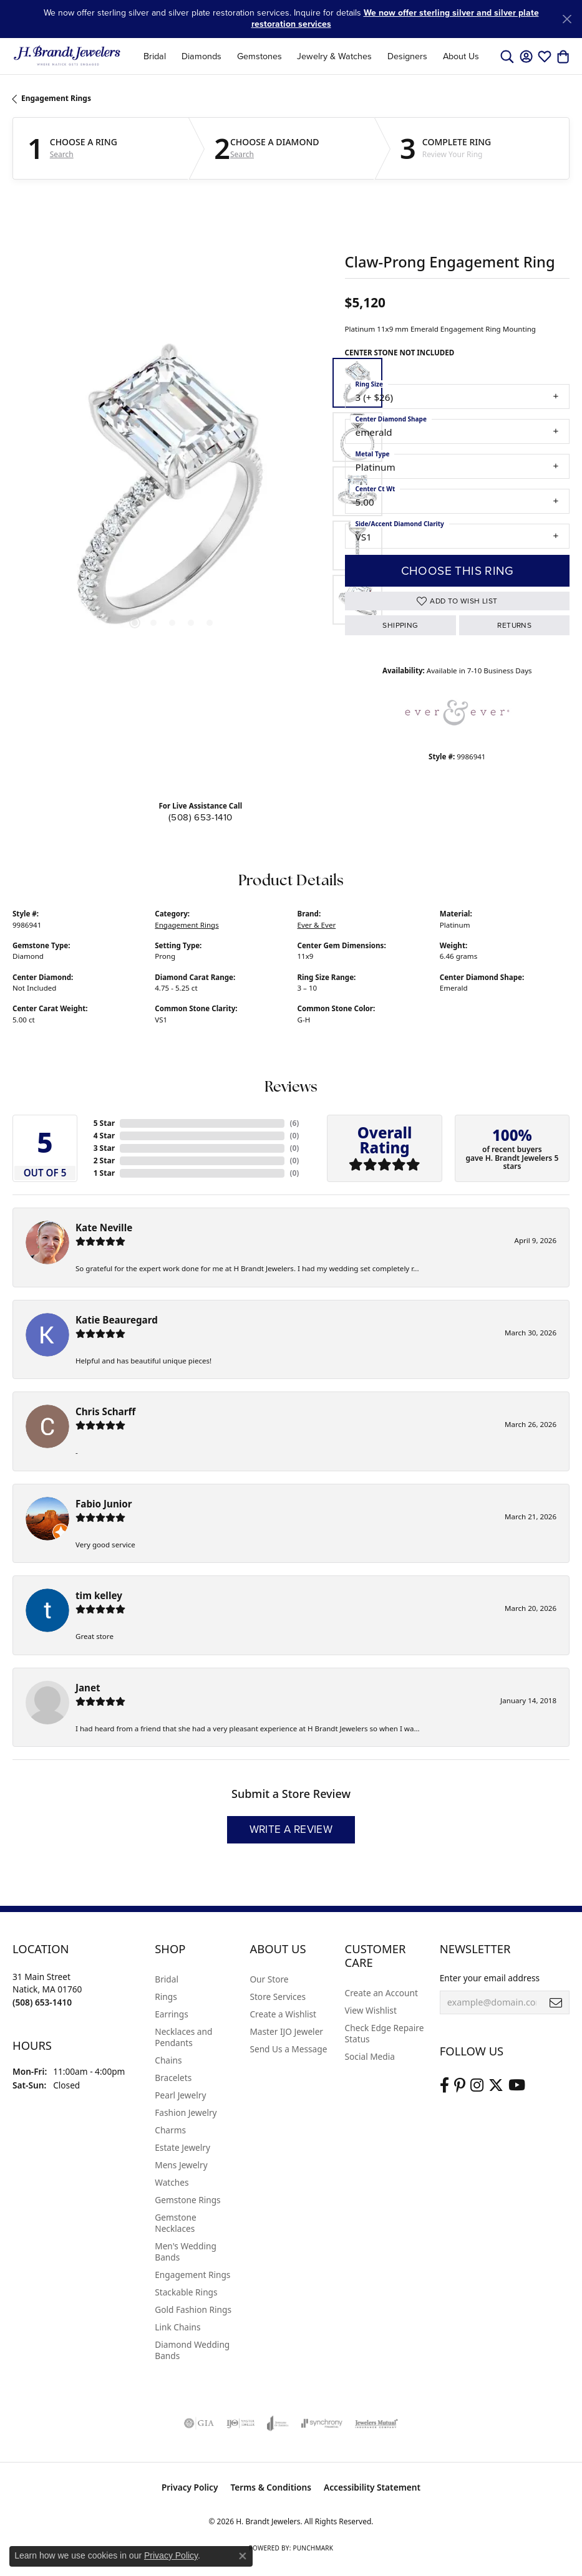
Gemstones (259, 56)
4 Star (104, 1135)
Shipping (400, 625)
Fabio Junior (103, 1503)
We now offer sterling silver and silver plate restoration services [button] (395, 18)
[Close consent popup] (242, 2556)
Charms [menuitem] (170, 2130)
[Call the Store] (42, 2002)
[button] (507, 56)
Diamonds (201, 56)
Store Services (278, 1996)
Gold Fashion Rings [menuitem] (193, 2309)
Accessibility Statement (372, 2487)
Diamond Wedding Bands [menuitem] (192, 2350)
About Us (461, 56)
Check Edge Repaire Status (384, 2033)
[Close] (567, 19)
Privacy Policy (190, 2487)
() (294, 1123)
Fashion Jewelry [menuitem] (185, 2112)
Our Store (269, 1979)
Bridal (154, 56)
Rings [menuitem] (166, 1996)
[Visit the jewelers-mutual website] (376, 2423)
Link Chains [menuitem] (177, 2327)
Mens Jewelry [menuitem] (181, 2165)
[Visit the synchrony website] (321, 2423)
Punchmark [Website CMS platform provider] (313, 2548)
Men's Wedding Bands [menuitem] (185, 2251)
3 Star (104, 1148)
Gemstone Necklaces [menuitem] (175, 2222)
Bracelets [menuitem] (173, 2077)
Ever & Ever (317, 925)
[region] (172, 491)
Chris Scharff (105, 1411)
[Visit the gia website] (199, 2423)
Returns (514, 625)
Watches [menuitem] (171, 2182)
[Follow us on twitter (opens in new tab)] (495, 2085)
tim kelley (98, 1595)
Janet (87, 1687)
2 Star (104, 1160)
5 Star (104, 1123)
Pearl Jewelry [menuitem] (180, 2095)
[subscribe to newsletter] (556, 2002)
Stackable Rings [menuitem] (186, 2292)
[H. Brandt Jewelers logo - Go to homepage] (67, 56)
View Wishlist (371, 2010)
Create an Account (381, 1993)
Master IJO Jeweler (286, 2031)
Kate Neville (103, 1227)
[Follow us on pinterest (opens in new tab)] (459, 2085)
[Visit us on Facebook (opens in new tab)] (444, 2085)
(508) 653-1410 (200, 817)
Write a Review (291, 1829)
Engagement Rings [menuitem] (192, 2274)
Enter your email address (490, 1978)
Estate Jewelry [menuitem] (182, 2147)
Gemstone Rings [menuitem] (187, 2200)
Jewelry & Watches (334, 56)
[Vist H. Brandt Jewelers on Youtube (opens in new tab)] (516, 2085)
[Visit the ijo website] (240, 2423)
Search (62, 154)
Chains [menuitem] (168, 2060)
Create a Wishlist (283, 2014)
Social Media (370, 2056)
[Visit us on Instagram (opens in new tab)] (476, 2085)
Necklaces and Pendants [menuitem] (183, 2037)
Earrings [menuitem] (171, 2014)
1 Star (104, 1173)
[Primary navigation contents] (311, 56)
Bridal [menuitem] (166, 1979)
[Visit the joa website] (278, 2423)
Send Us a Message (288, 2049)
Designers (407, 56)
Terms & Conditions (270, 2487)
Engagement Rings (56, 98)
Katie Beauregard (116, 1320)
